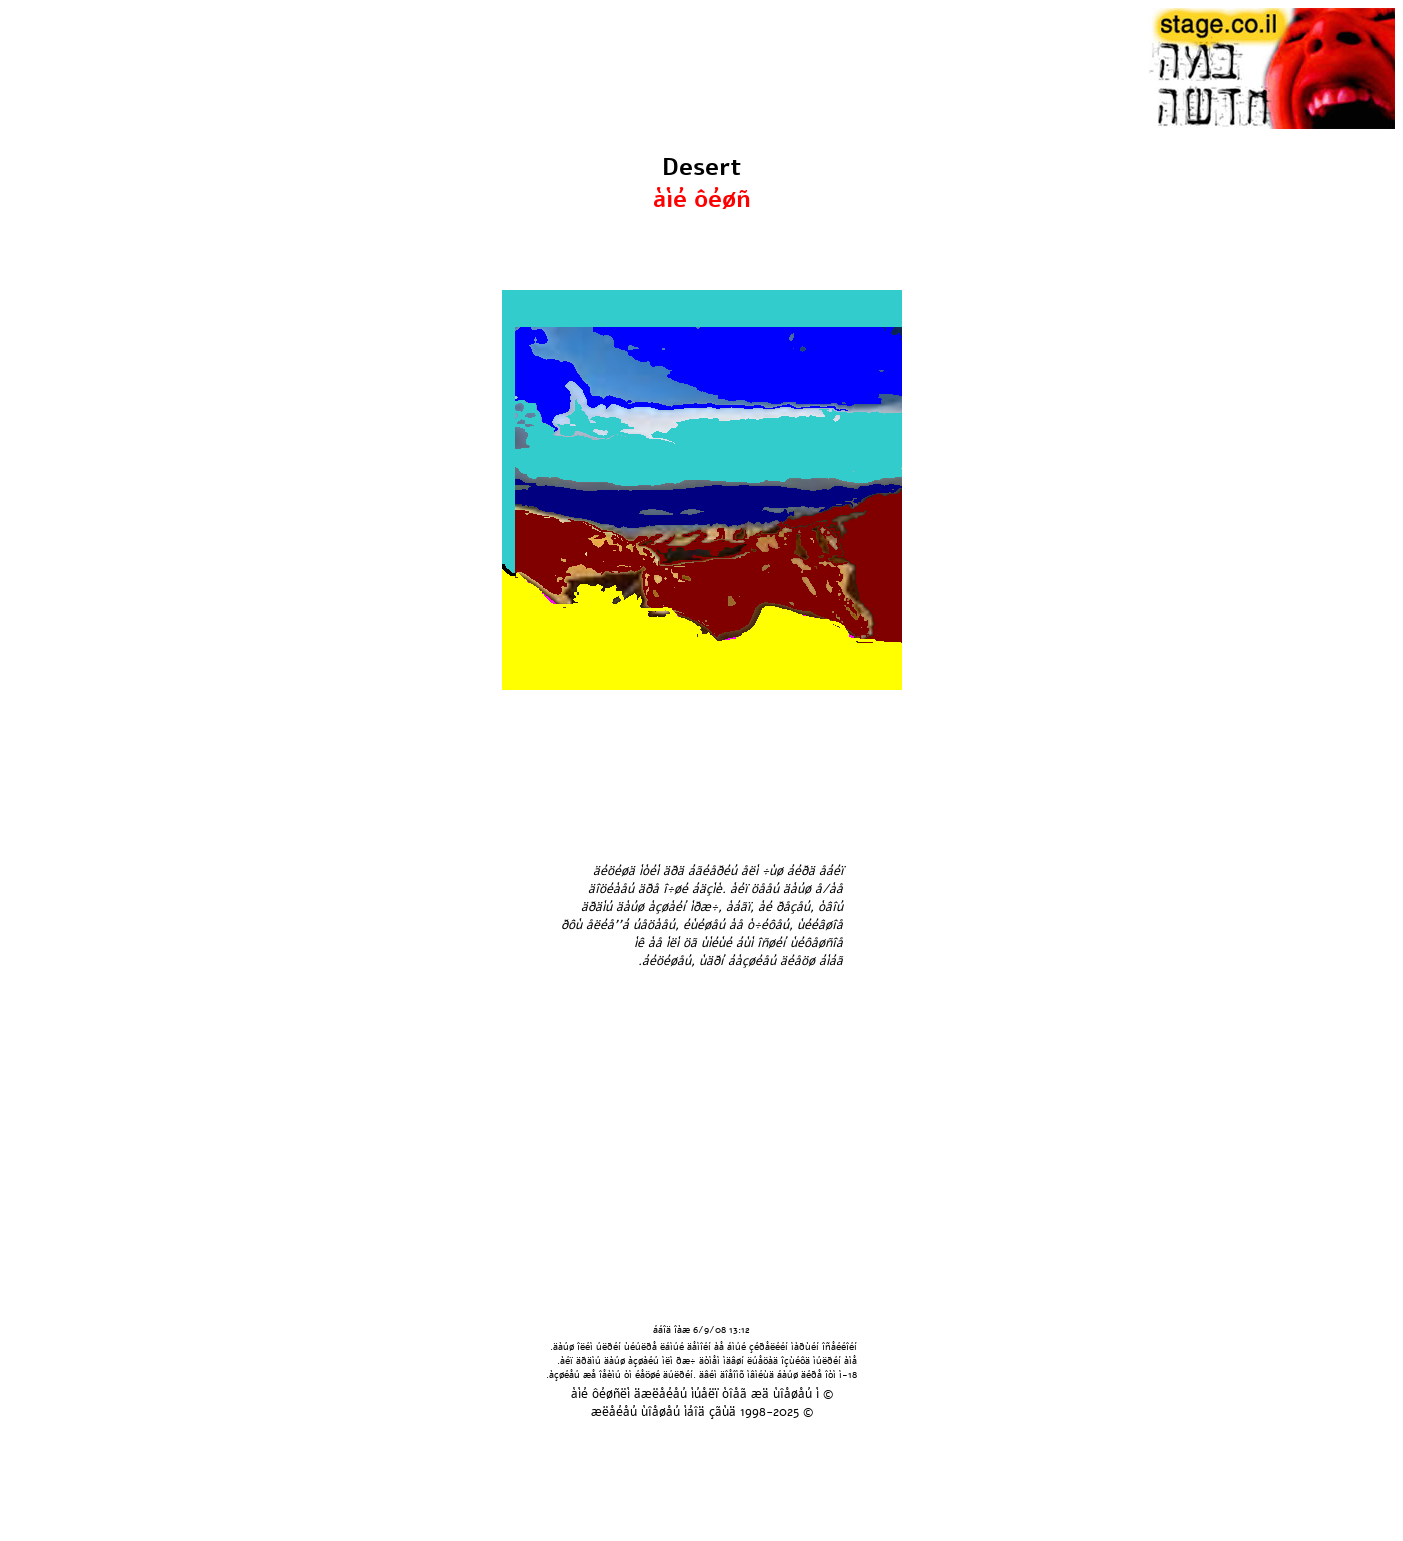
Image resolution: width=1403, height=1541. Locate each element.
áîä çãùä (711, 1412)
